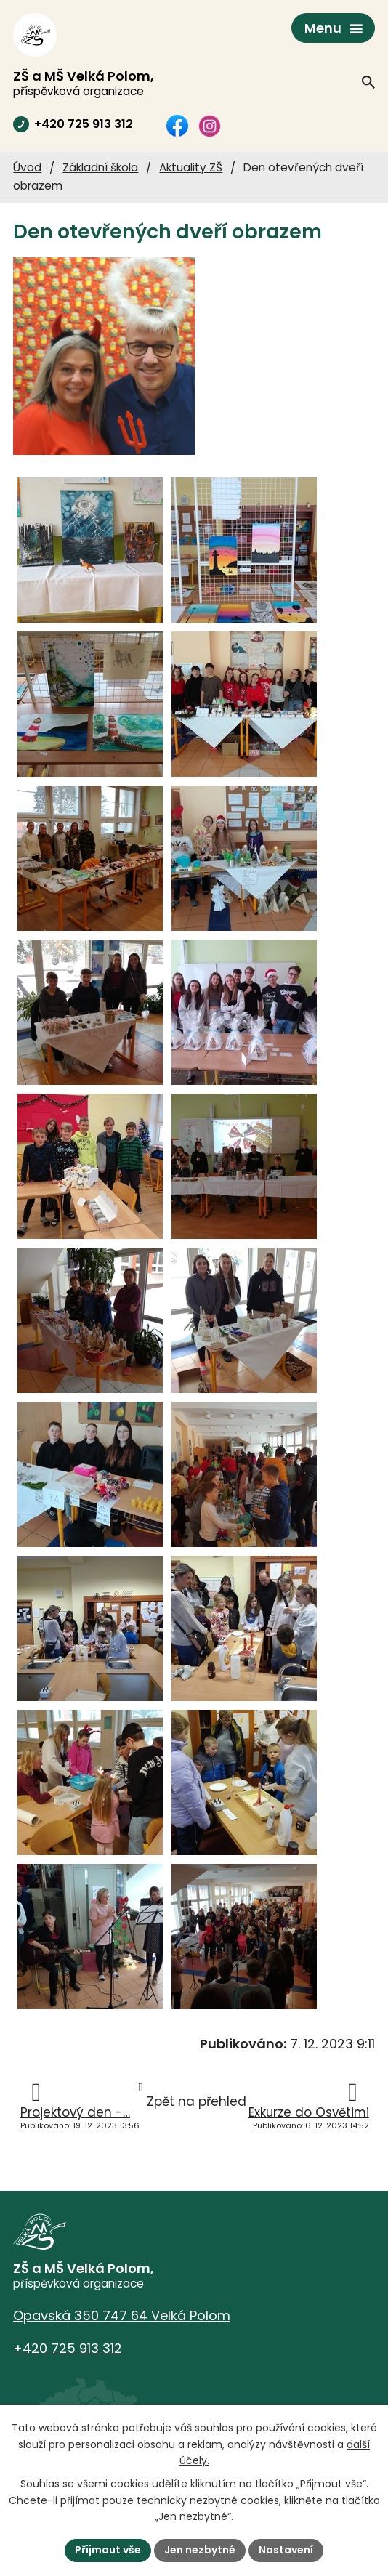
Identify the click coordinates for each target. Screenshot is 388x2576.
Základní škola (100, 167)
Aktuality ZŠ (190, 167)
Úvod (27, 167)
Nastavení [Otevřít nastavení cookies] (286, 2550)
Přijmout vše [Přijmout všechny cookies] (108, 2550)
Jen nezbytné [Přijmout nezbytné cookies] (199, 2550)
